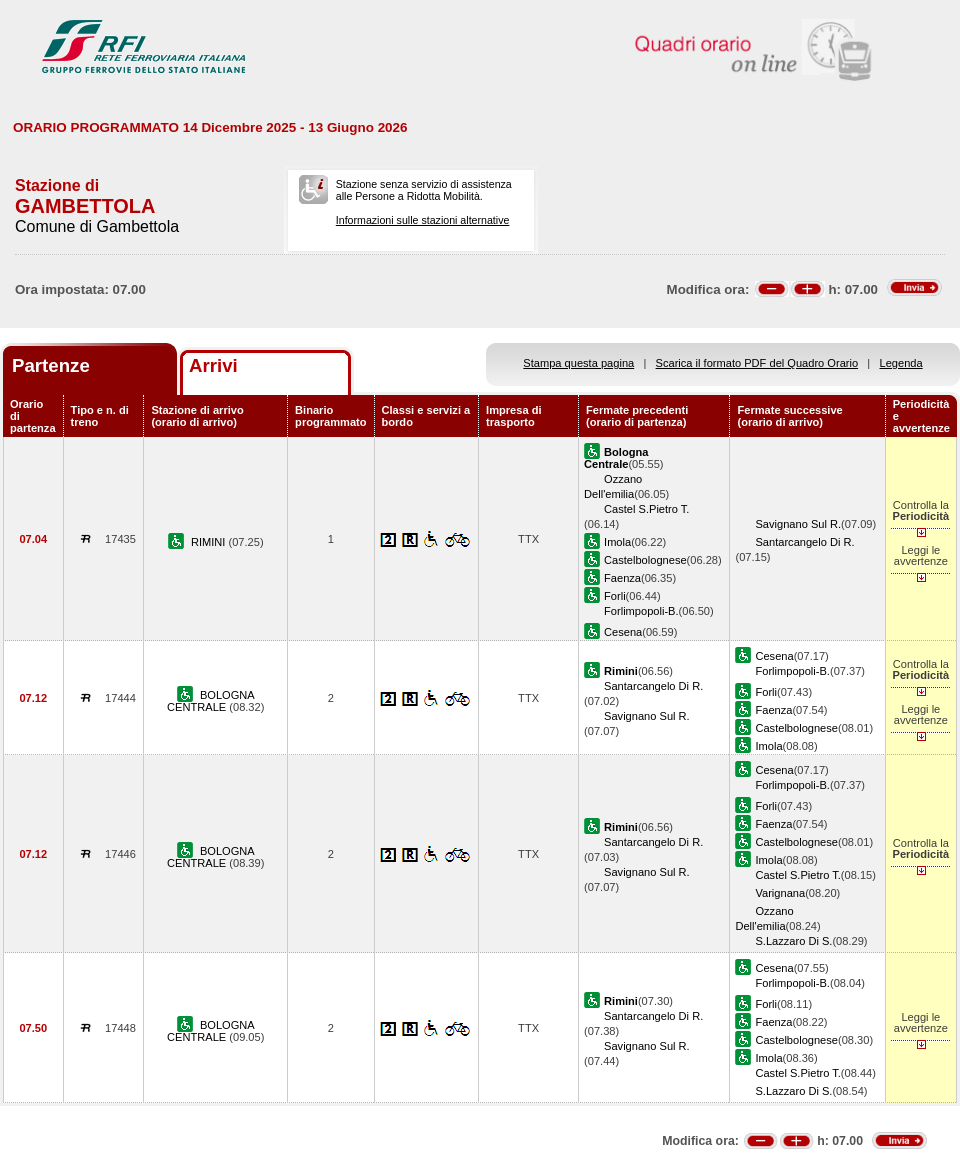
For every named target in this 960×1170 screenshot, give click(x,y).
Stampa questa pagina (578, 363)
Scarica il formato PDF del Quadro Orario (757, 363)
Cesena (623, 632)
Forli (615, 596)
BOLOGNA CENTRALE (211, 701)
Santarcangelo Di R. (804, 542)
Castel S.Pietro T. (646, 509)
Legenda (901, 363)
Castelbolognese (645, 560)
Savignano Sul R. (798, 524)
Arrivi (213, 365)
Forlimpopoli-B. (641, 611)
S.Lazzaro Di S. (793, 941)
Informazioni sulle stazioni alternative (423, 220)
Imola (617, 542)
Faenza (622, 578)
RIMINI (210, 542)
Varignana (780, 893)
